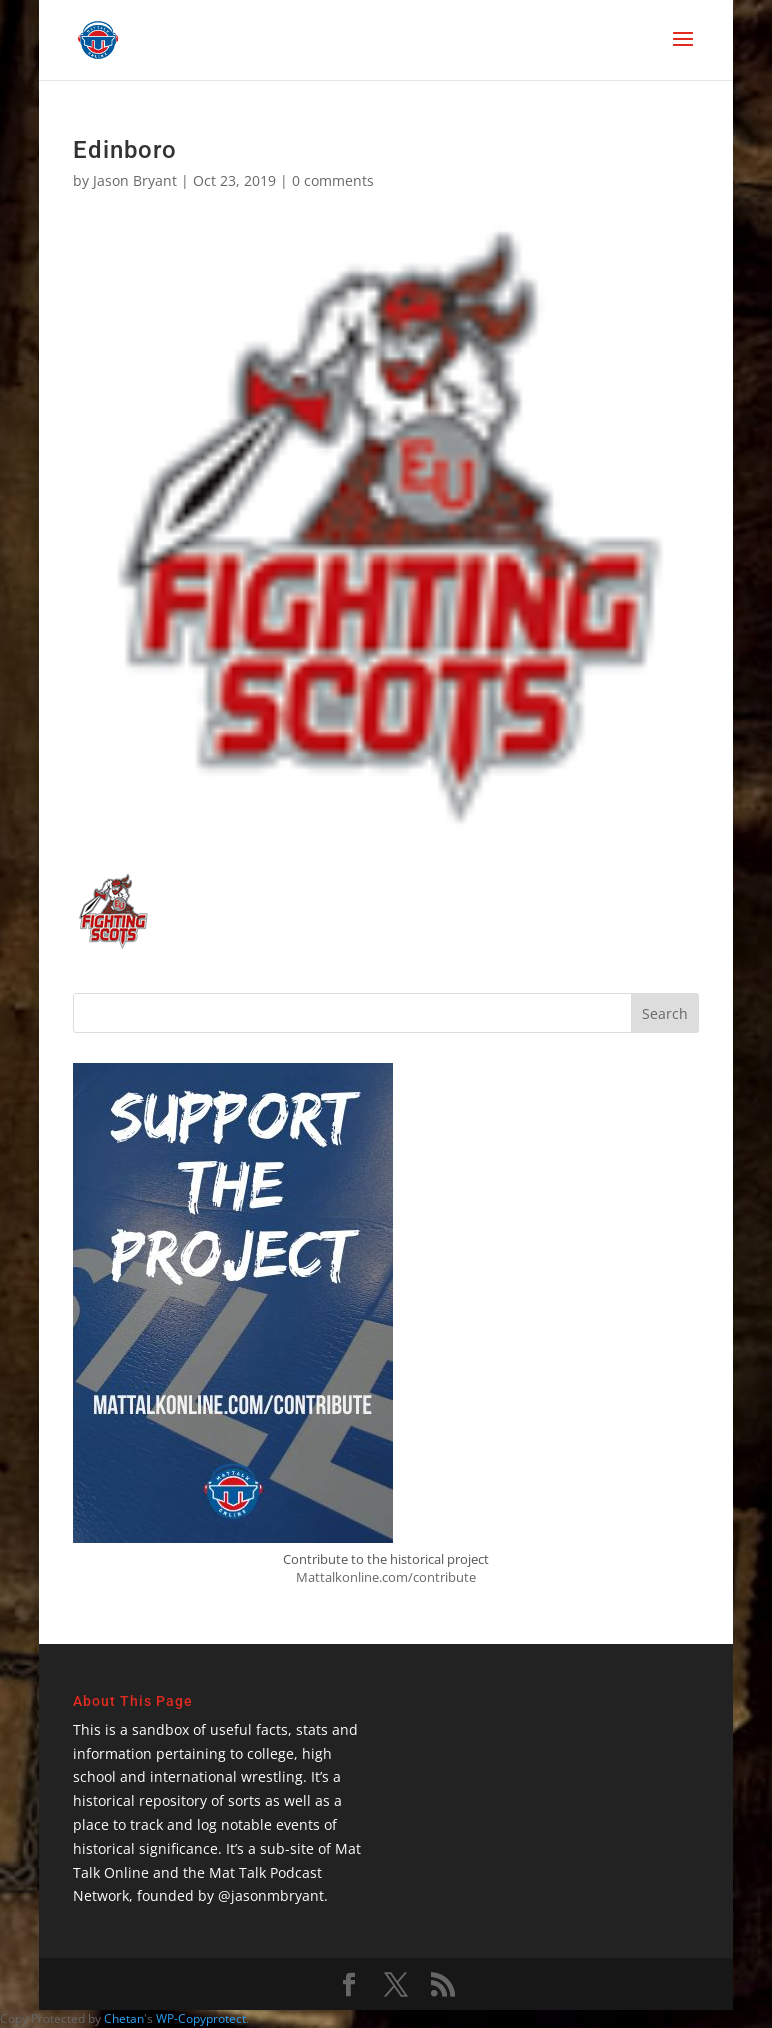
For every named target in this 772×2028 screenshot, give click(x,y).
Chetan (124, 2018)
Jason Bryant (135, 180)
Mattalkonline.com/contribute (386, 1577)
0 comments (333, 180)
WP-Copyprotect (201, 2018)
